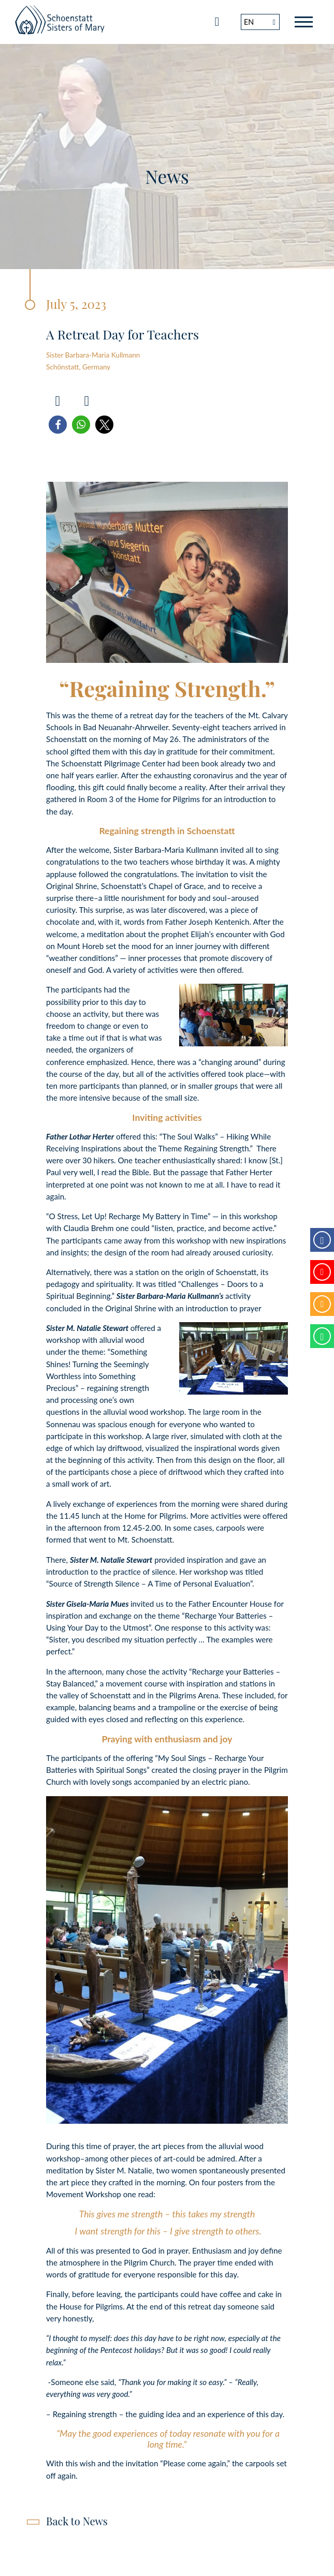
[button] (58, 425)
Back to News (77, 2521)
